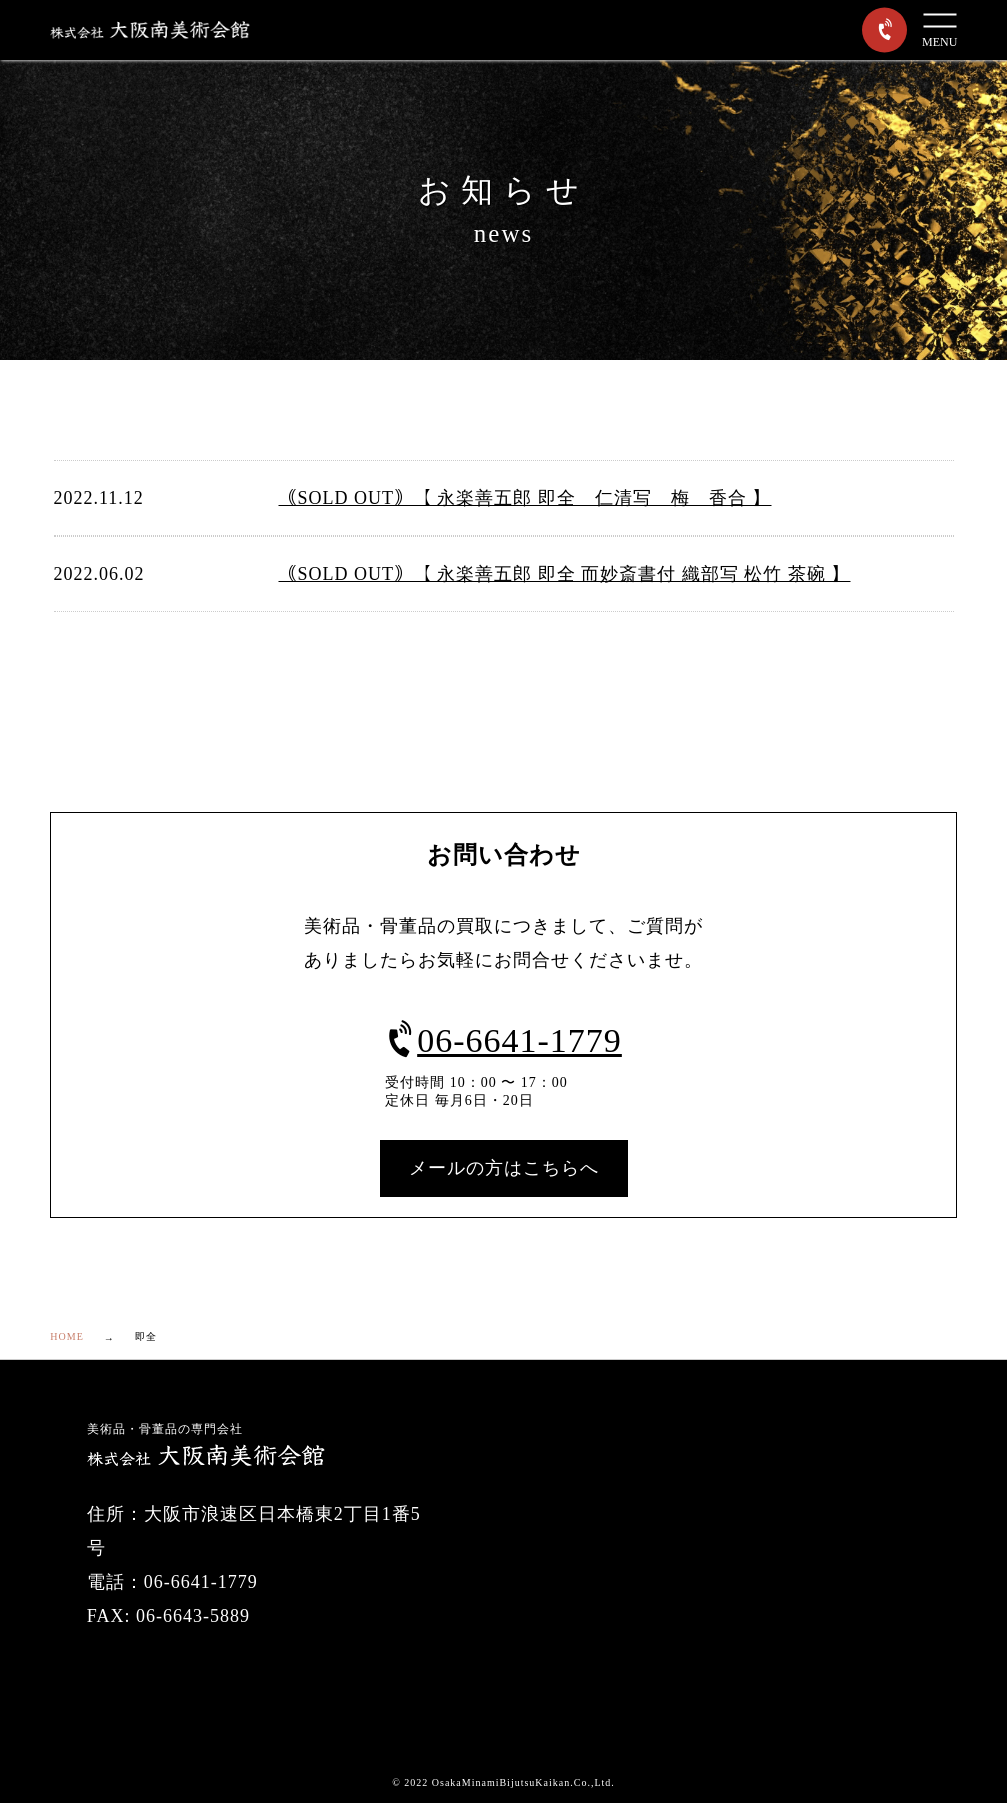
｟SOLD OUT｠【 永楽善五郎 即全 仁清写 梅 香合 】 (525, 498)
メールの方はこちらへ (504, 1168)
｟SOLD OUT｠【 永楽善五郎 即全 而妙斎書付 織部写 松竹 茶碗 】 (565, 574)
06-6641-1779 (503, 1040)
